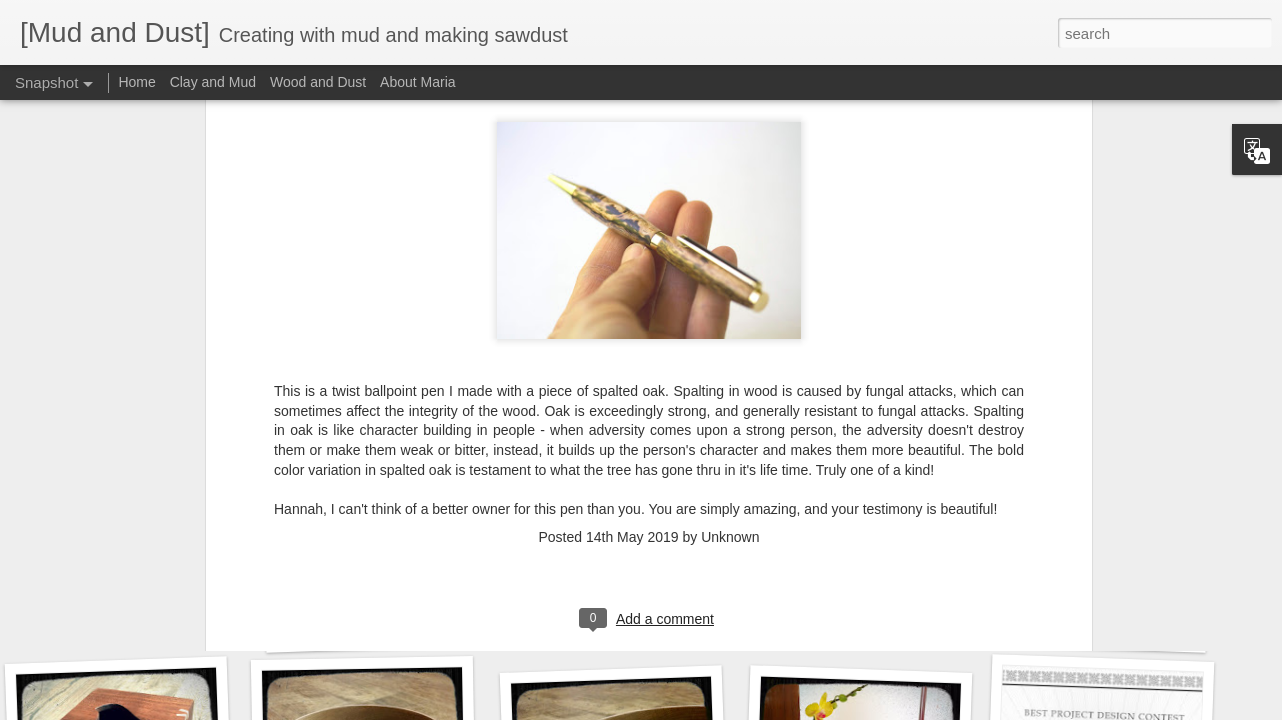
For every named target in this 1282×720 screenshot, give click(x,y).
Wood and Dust (318, 82)
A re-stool (1096, 627)
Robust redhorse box (376, 627)
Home (136, 82)
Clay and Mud (213, 82)
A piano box (858, 615)
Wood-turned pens (611, 618)
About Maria (417, 82)
